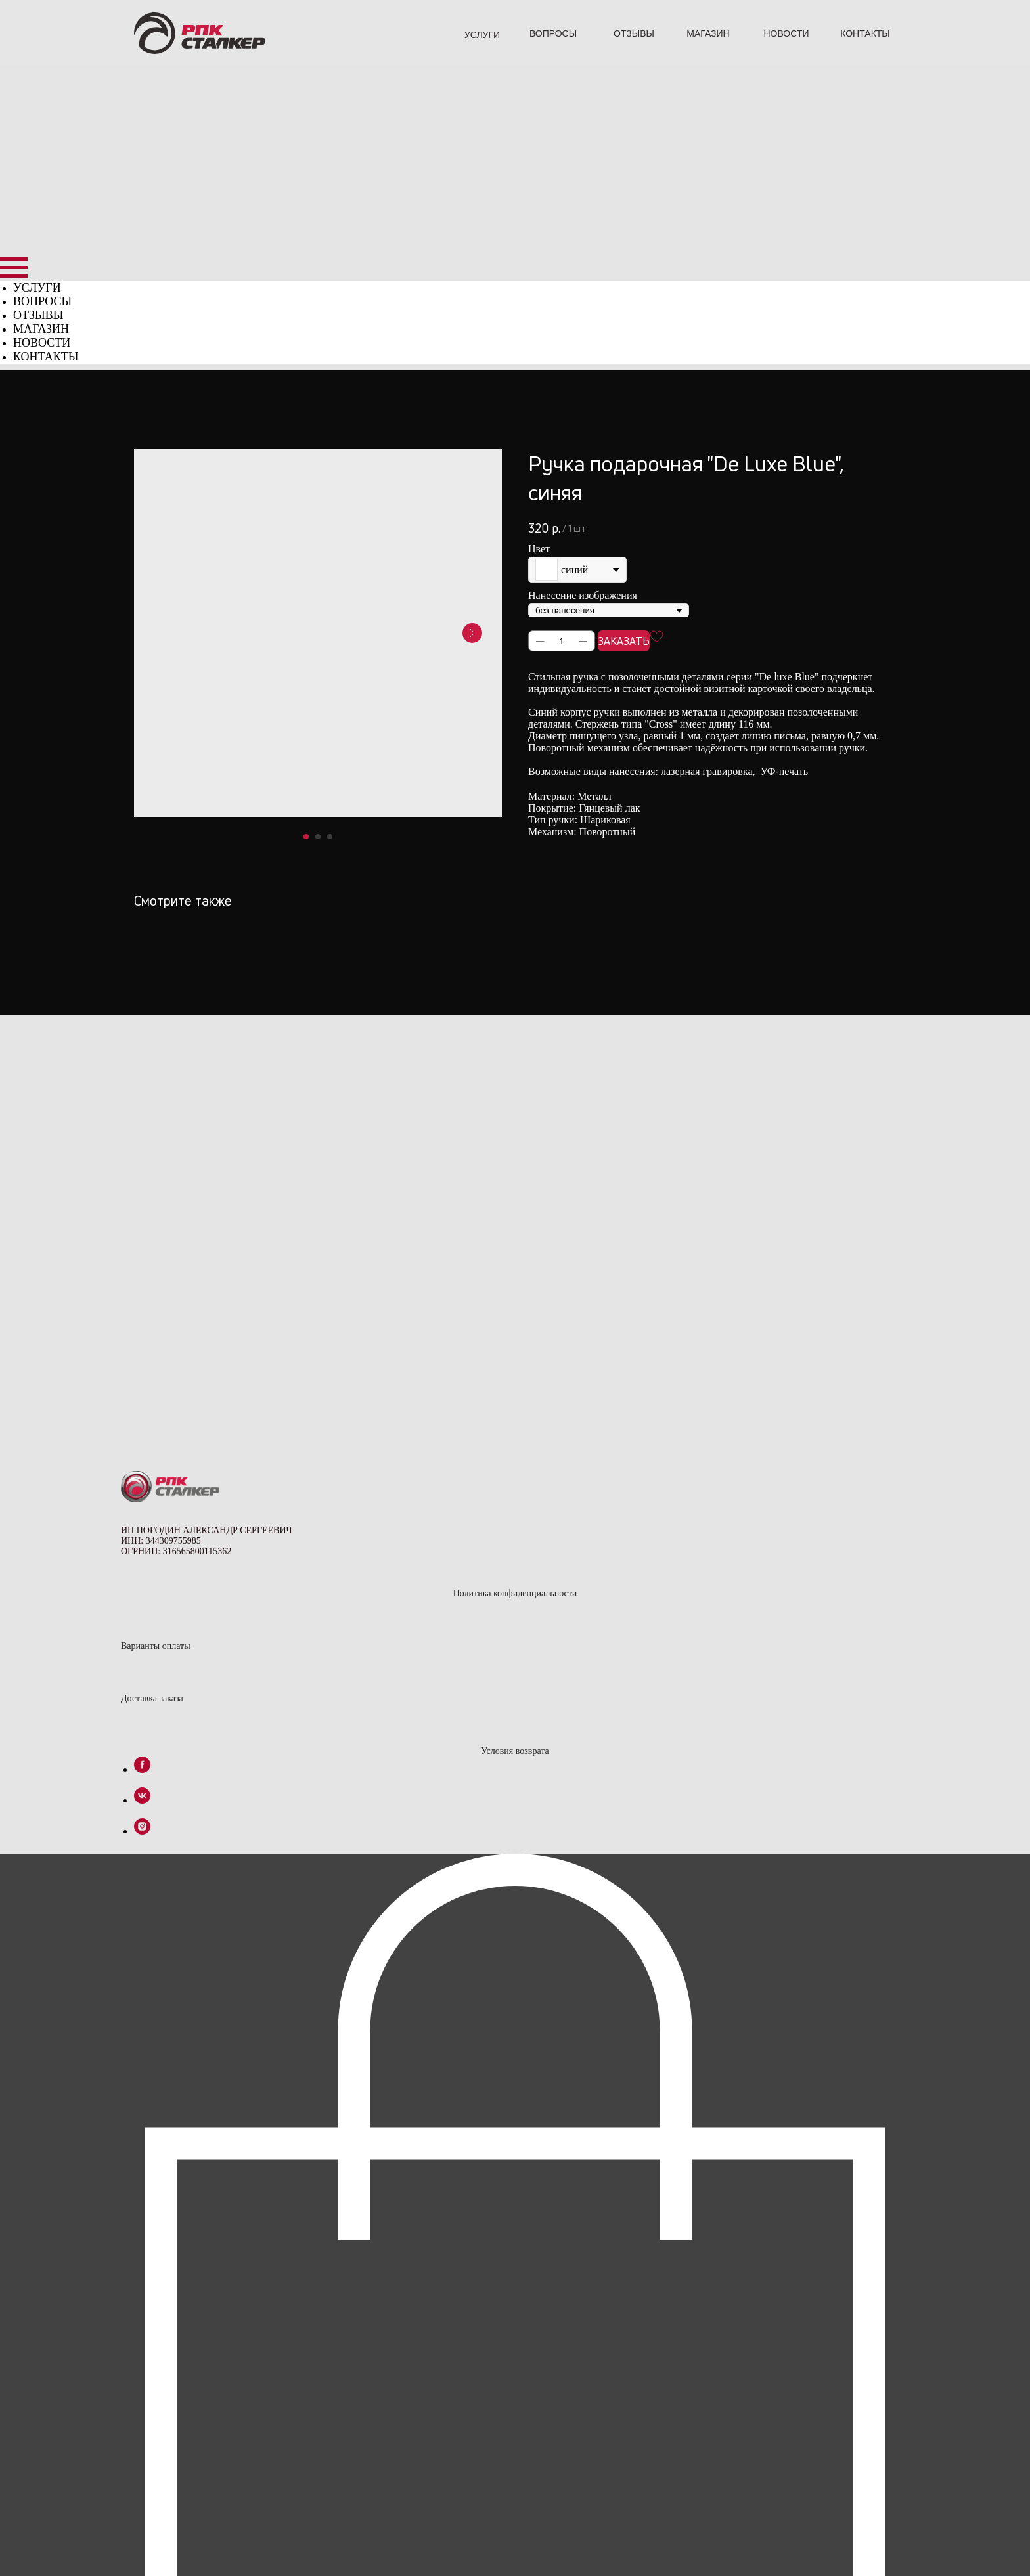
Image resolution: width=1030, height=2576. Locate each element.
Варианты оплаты (155, 1275)
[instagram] (142, 1460)
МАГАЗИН (708, 33)
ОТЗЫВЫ (634, 33)
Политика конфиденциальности (515, 1222)
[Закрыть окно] (13, 2551)
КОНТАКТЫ (865, 33)
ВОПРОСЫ (553, 33)
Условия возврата (515, 1380)
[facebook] (142, 1398)
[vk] (142, 1429)
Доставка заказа (152, 1327)
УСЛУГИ (482, 35)
